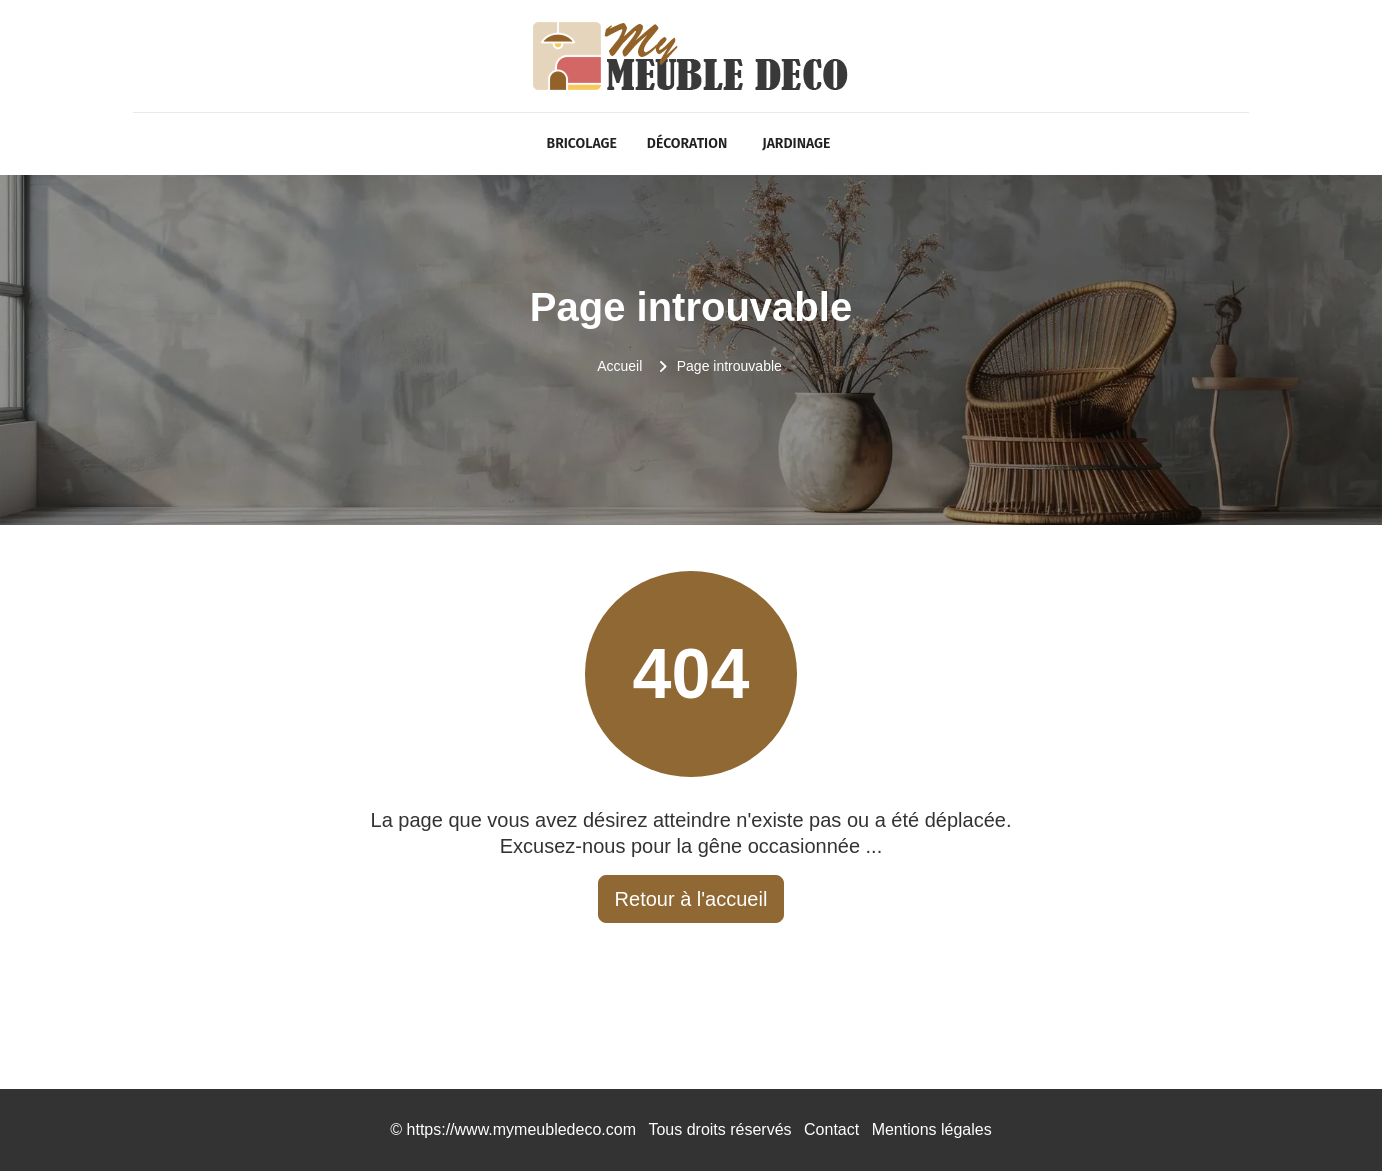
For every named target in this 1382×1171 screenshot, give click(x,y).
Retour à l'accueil (691, 899)
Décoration (687, 143)
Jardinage (796, 143)
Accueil (619, 366)
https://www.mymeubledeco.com (521, 1129)
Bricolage (582, 143)
